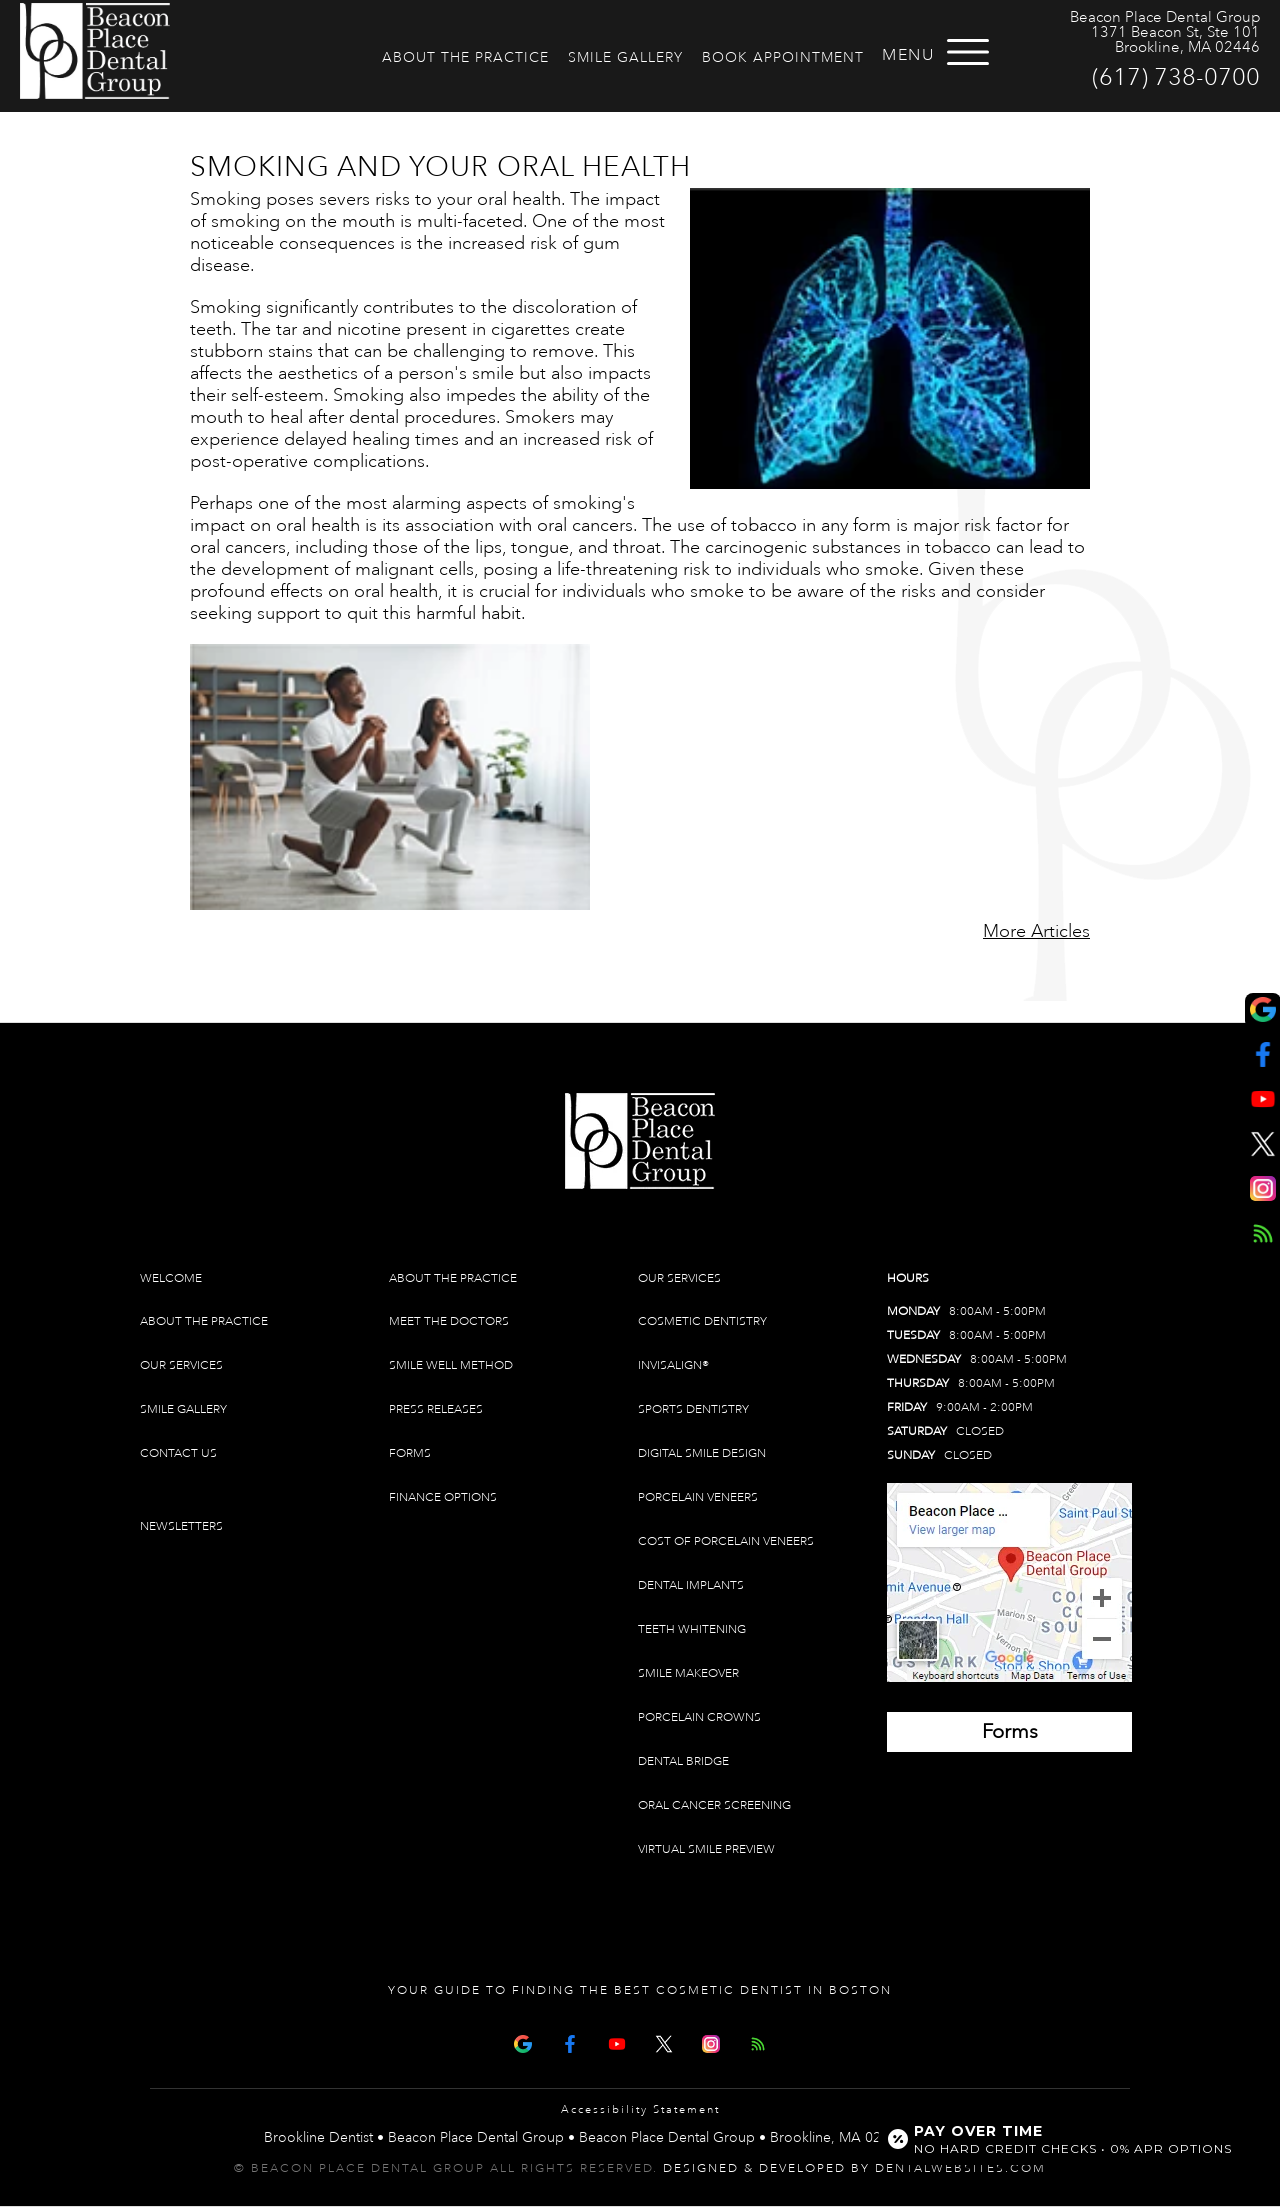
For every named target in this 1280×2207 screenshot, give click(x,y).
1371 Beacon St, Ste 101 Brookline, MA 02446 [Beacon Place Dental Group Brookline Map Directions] (1175, 40)
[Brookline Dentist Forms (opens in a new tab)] (1009, 1732)
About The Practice (465, 57)
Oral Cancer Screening (714, 1805)
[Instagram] (711, 2042)
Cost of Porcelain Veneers (726, 1541)
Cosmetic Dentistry (702, 1321)
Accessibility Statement (640, 2110)
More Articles (1036, 931)
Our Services (181, 1365)
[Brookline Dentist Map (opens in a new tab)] (1009, 1582)
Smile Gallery (625, 57)
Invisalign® (673, 1365)
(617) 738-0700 (1176, 77)
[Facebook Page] (570, 2042)
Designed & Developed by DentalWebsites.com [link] (854, 2168)
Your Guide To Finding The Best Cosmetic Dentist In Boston (640, 1990)
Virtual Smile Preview (706, 1849)
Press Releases (436, 1409)
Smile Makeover (688, 1673)
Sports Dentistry (693, 1409)
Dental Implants (691, 1585)
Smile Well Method (451, 1365)
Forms (410, 1453)
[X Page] (664, 2042)
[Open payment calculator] (1063, 2139)
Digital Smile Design (702, 1453)
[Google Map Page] (523, 2042)
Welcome (171, 1278)
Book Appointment (783, 57)
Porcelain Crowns (699, 1717)
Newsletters (181, 1526)
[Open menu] (968, 52)
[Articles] (758, 2042)
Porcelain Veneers (698, 1497)
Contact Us (178, 1453)
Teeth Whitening (692, 1629)
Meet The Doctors (449, 1321)
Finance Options (443, 1497)
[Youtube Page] (617, 2042)
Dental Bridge (683, 1761)
